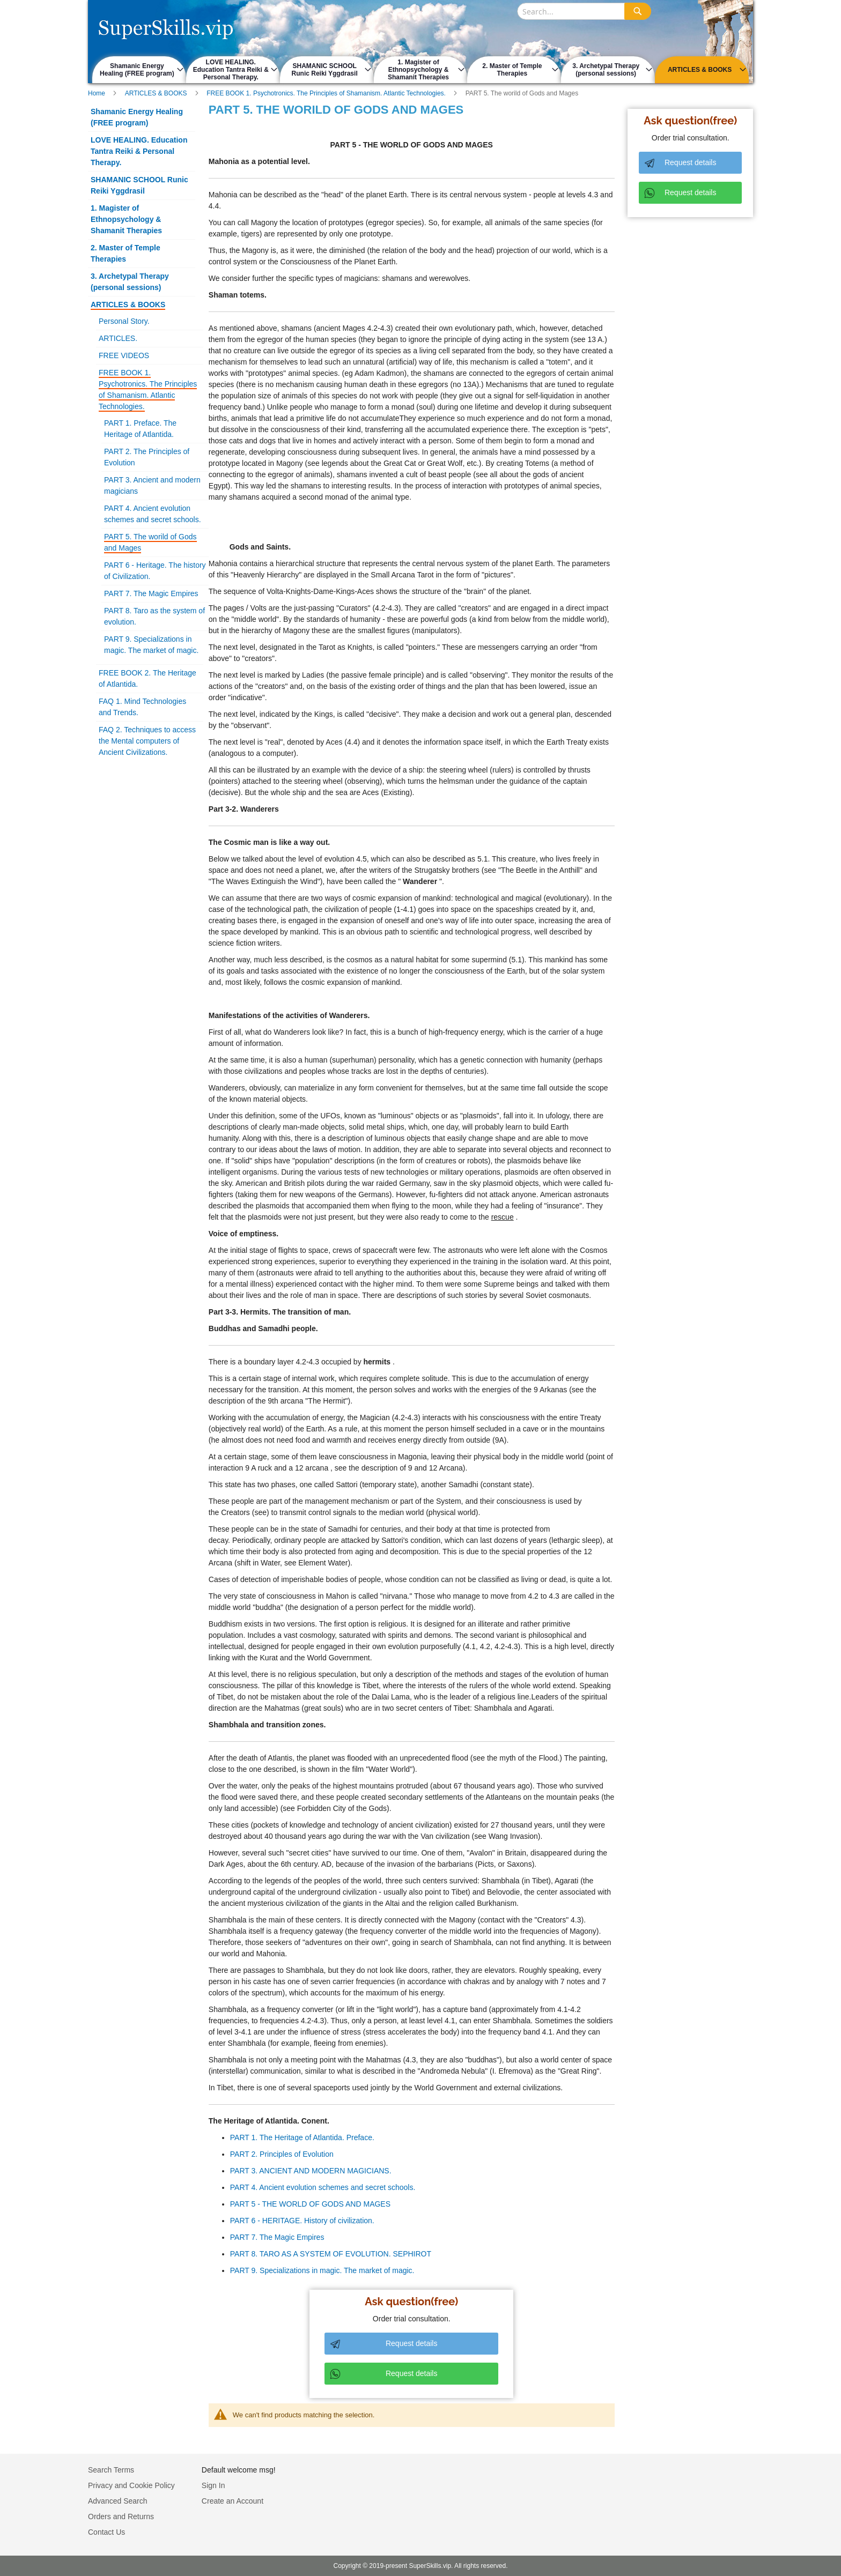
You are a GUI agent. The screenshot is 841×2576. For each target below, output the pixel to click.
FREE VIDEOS (124, 355)
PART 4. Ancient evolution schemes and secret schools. (323, 2187)
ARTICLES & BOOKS (157, 93)
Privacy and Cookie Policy (131, 2485)
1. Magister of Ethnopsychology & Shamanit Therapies (126, 219)
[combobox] (584, 11)
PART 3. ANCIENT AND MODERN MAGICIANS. (311, 2170)
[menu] (420, 70)
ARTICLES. (118, 338)
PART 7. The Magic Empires (277, 2237)
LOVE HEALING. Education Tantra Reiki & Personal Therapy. (139, 151)
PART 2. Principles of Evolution (282, 2154)
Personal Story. (124, 321)
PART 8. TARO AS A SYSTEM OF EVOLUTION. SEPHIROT (330, 2254)
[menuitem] (139, 69)
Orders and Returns (121, 2516)
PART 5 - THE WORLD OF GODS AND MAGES (310, 2204)
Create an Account (232, 2501)
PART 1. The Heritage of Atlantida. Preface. (302, 2137)
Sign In (213, 2485)
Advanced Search (117, 2501)
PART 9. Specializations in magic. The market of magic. (322, 2270)
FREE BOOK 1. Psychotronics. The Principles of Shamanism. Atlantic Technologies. (326, 93)
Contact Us (106, 2532)
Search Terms (111, 2470)
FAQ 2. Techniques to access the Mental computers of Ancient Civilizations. (147, 740)
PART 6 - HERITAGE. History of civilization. (302, 2220)
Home (97, 93)
